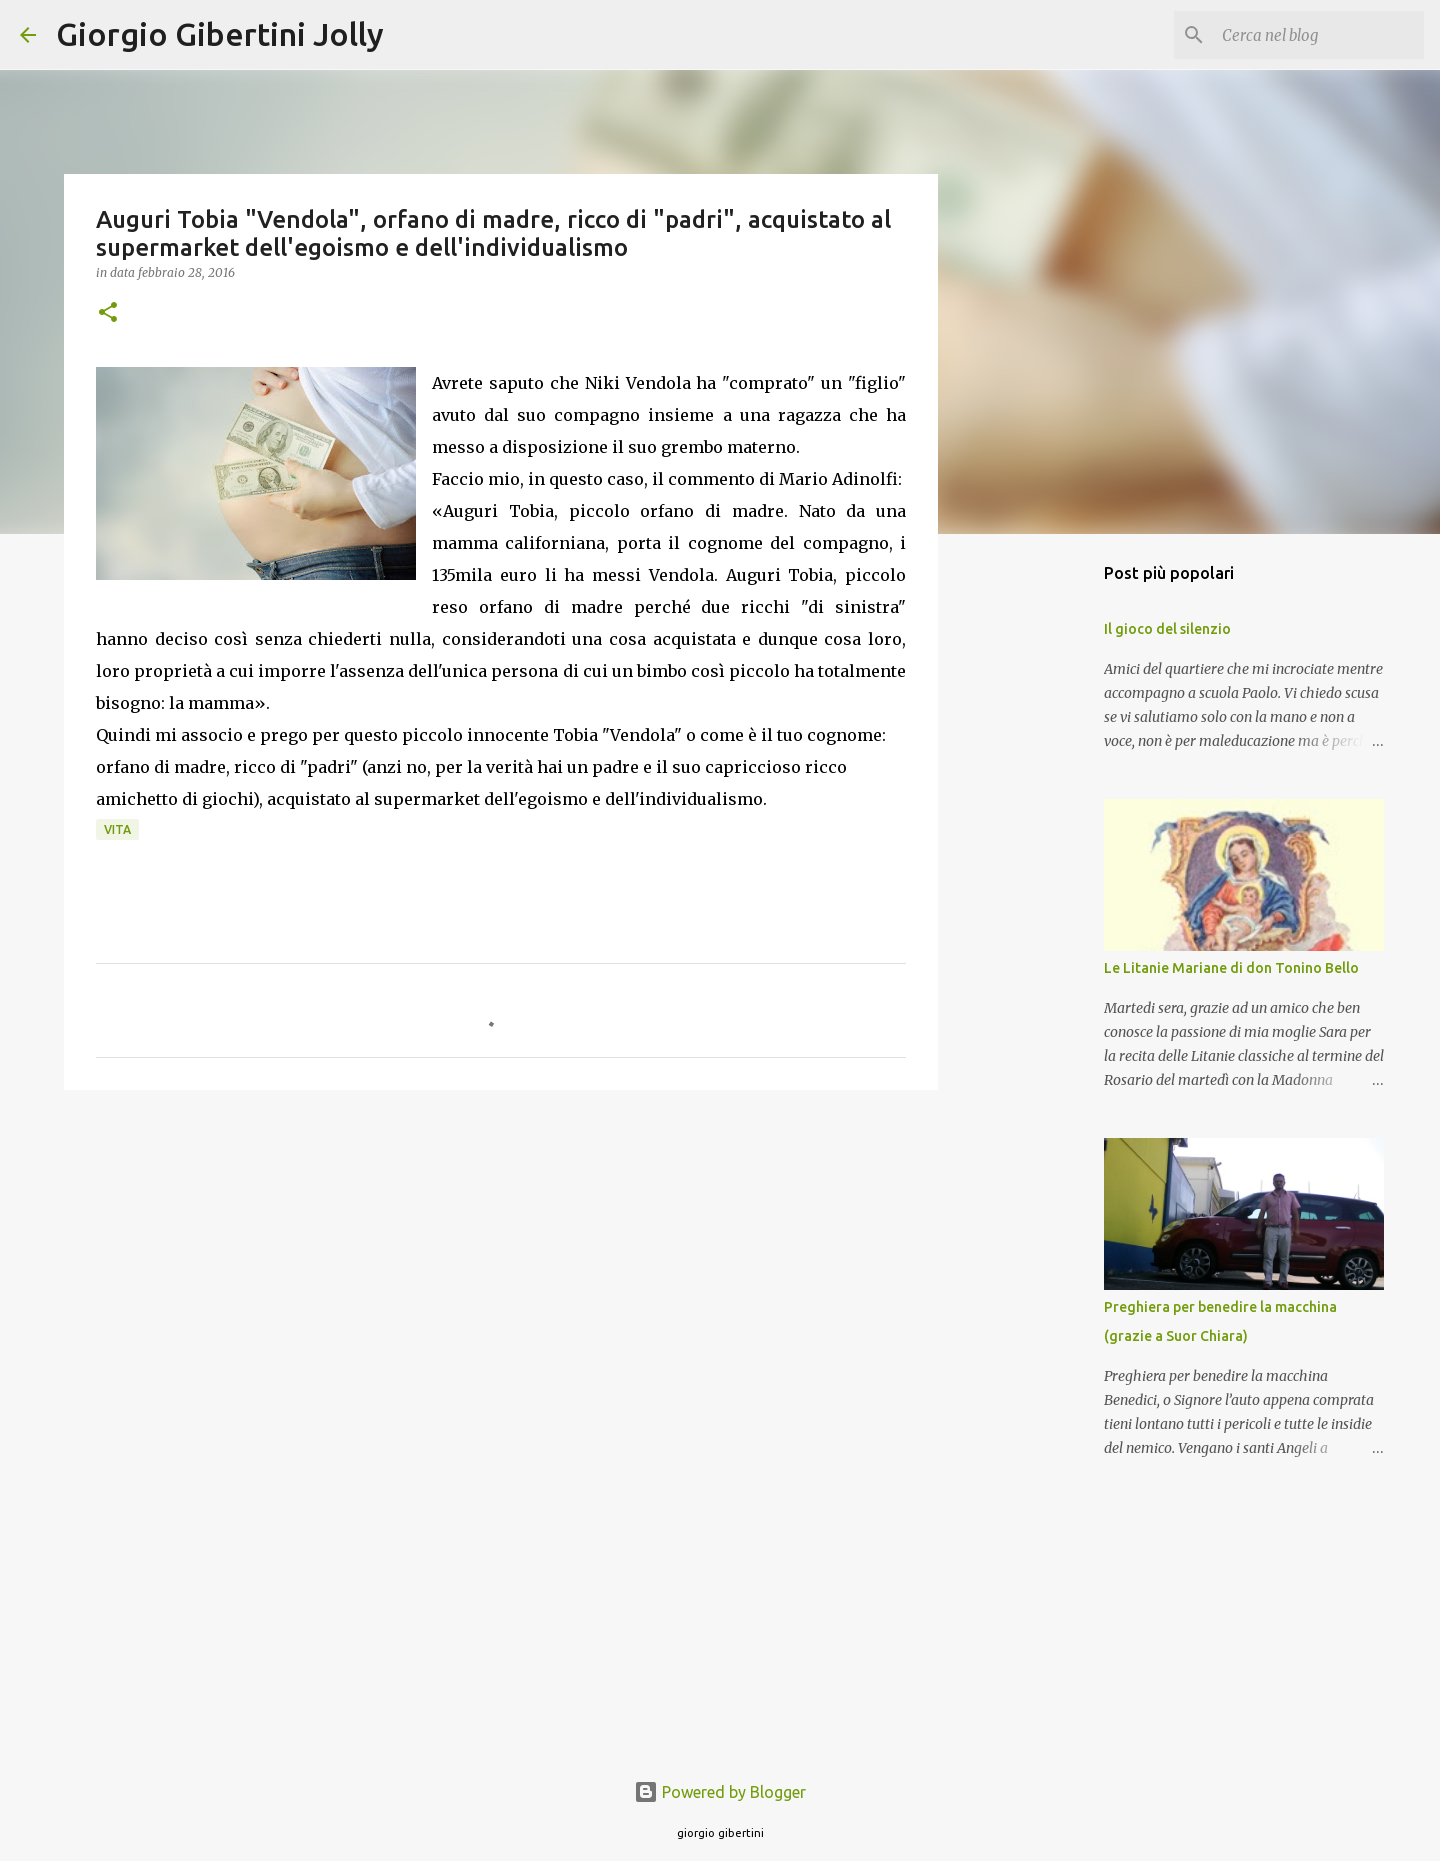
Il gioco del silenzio (1167, 629)
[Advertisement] (501, 1260)
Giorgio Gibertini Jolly (220, 34)
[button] (108, 313)
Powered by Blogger (720, 1792)
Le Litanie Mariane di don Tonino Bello (1231, 968)
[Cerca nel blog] (1319, 35)
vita (117, 829)
